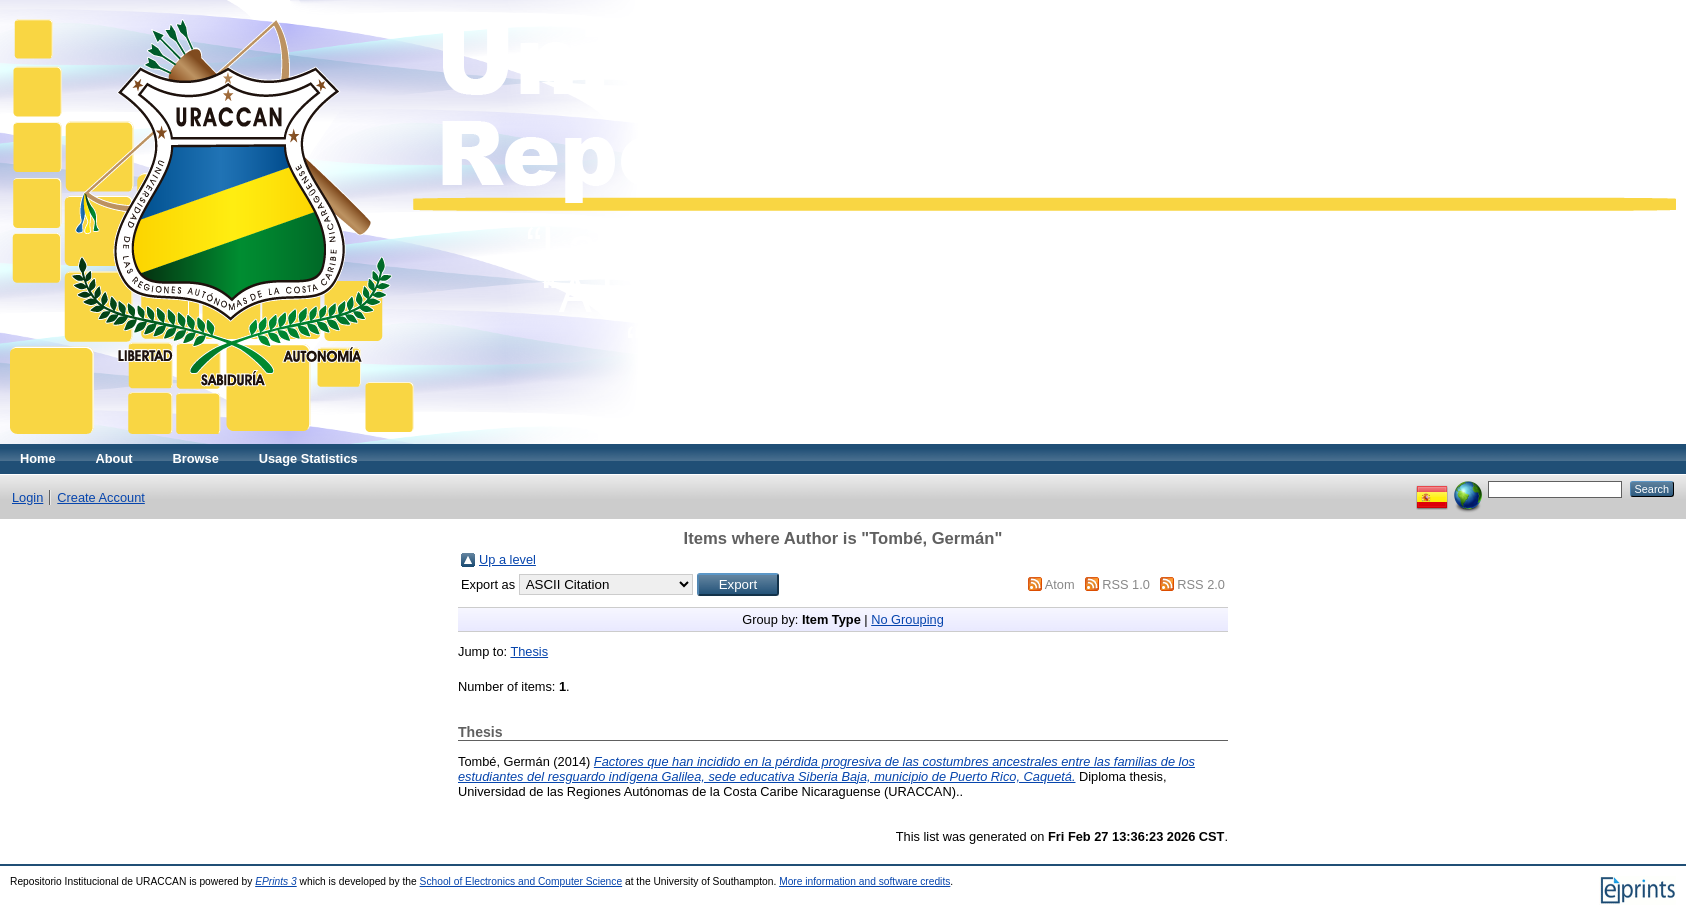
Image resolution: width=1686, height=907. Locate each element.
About (114, 458)
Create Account (101, 497)
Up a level (507, 559)
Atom (1060, 584)
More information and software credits (864, 881)
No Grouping (907, 619)
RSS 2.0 (1201, 584)
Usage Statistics (308, 458)
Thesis (529, 651)
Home (38, 458)
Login (27, 497)
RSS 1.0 (1126, 584)
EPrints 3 (276, 881)
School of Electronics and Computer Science (521, 881)
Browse (196, 458)
